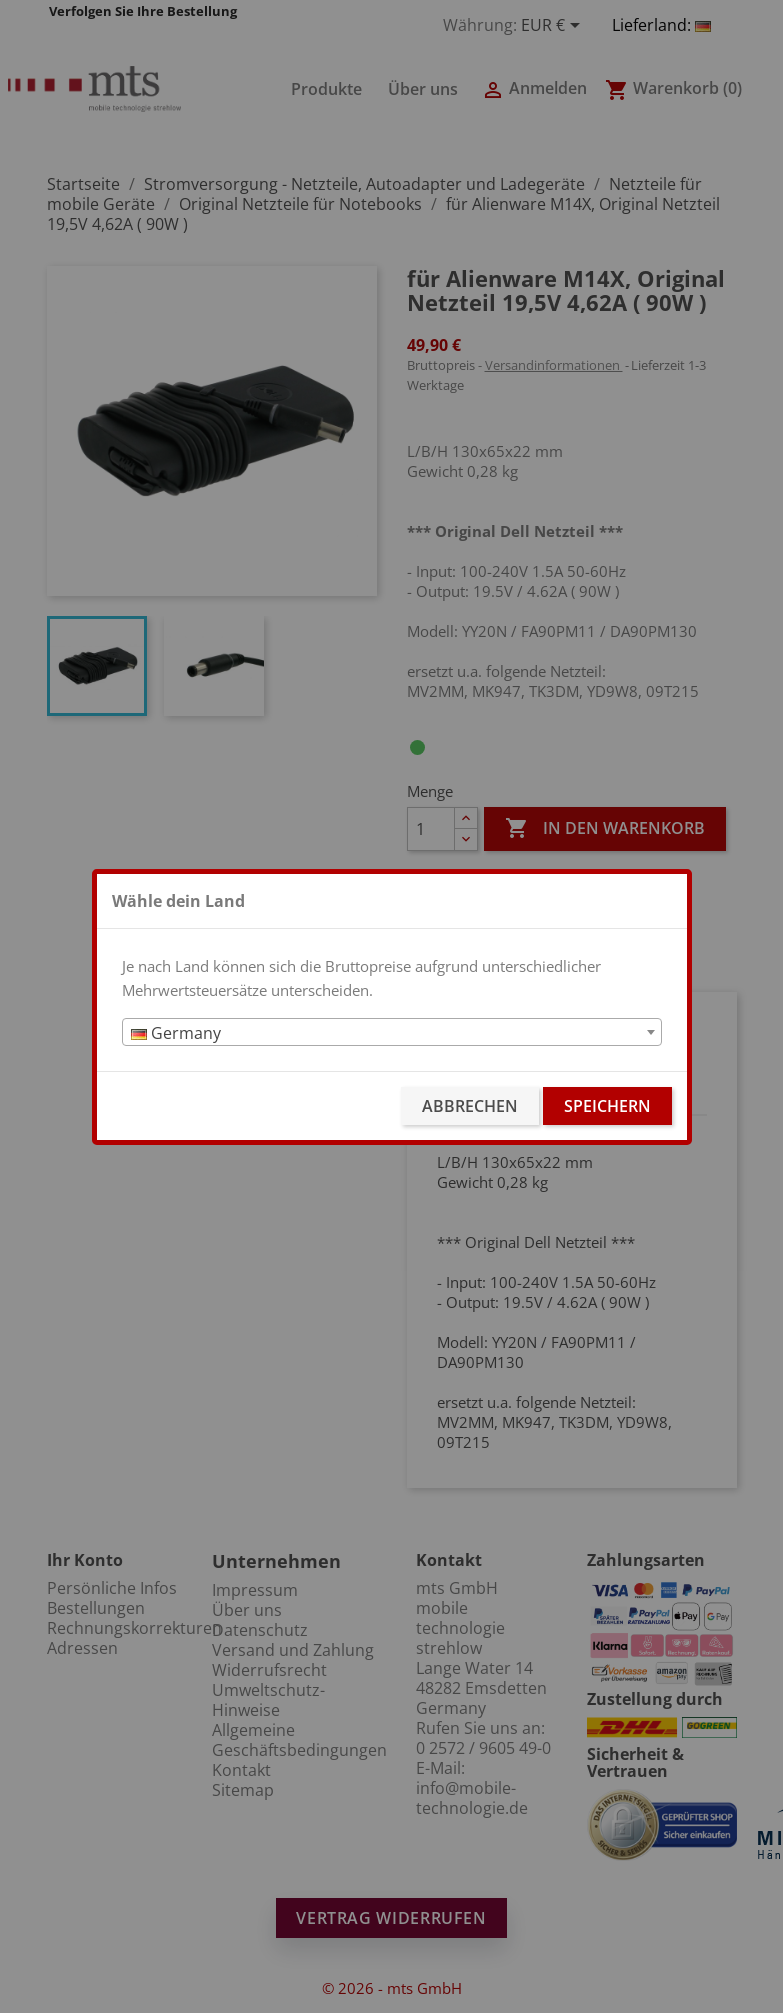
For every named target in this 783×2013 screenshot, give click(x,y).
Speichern (607, 1106)
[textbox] (392, 1033)
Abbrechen (470, 1106)
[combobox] (392, 1032)
